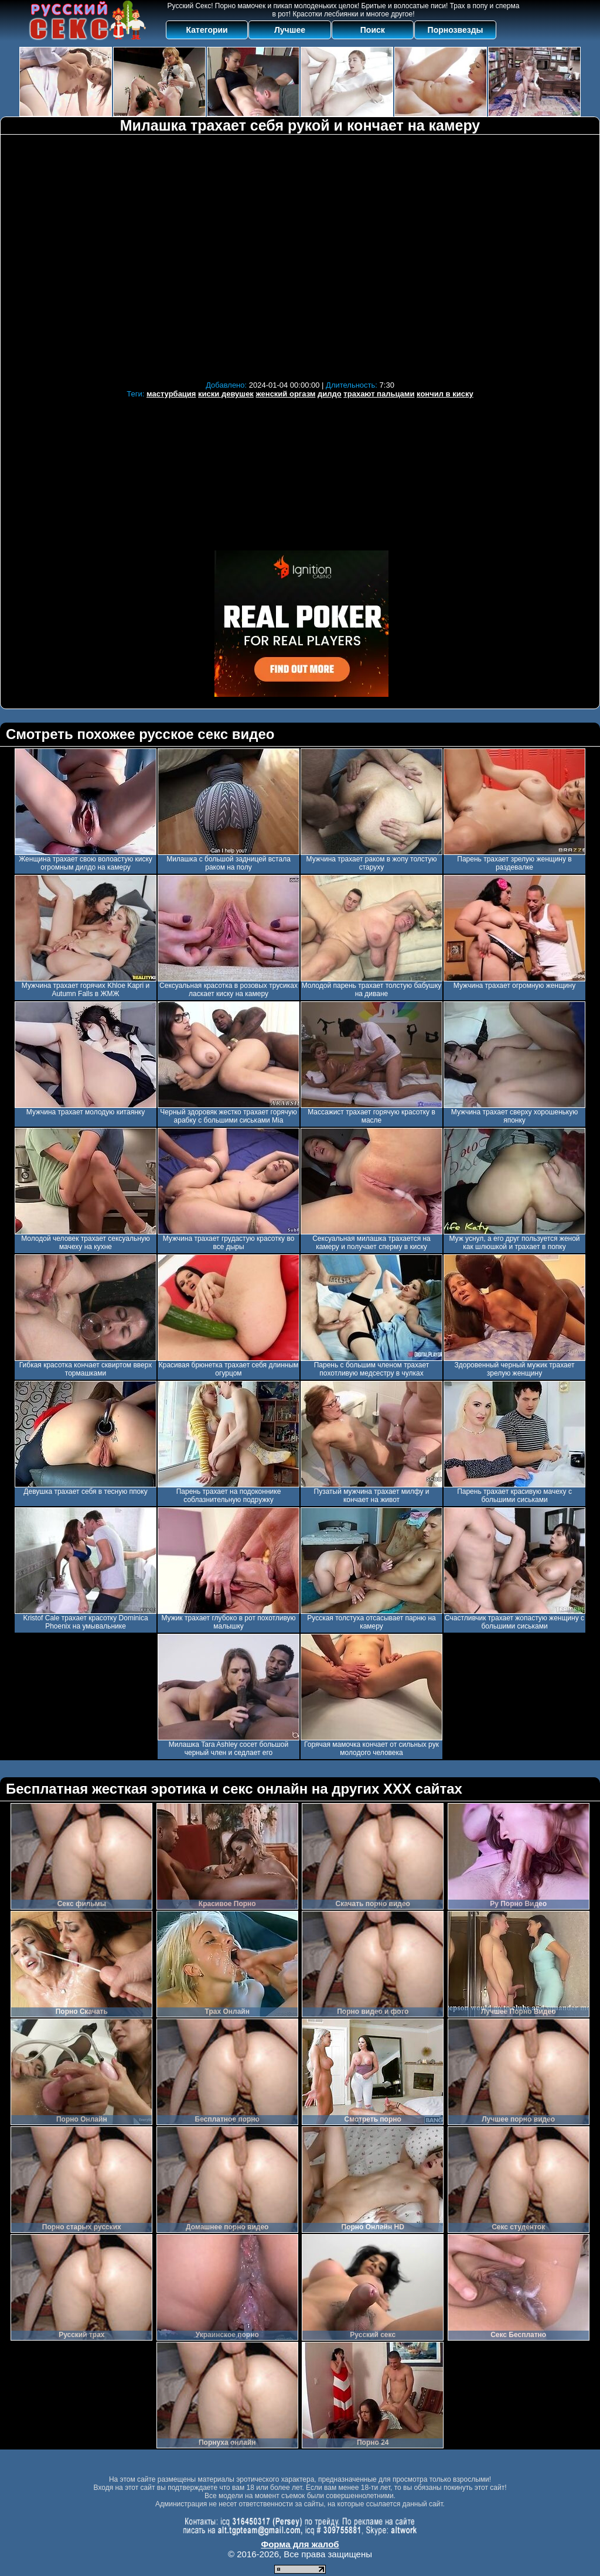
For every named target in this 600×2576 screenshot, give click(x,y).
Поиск (372, 30)
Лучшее (289, 30)
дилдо (330, 393)
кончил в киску (445, 393)
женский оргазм (286, 393)
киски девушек (226, 393)
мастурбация (171, 393)
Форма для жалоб (300, 2544)
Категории (207, 30)
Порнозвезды (455, 30)
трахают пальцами (378, 393)
